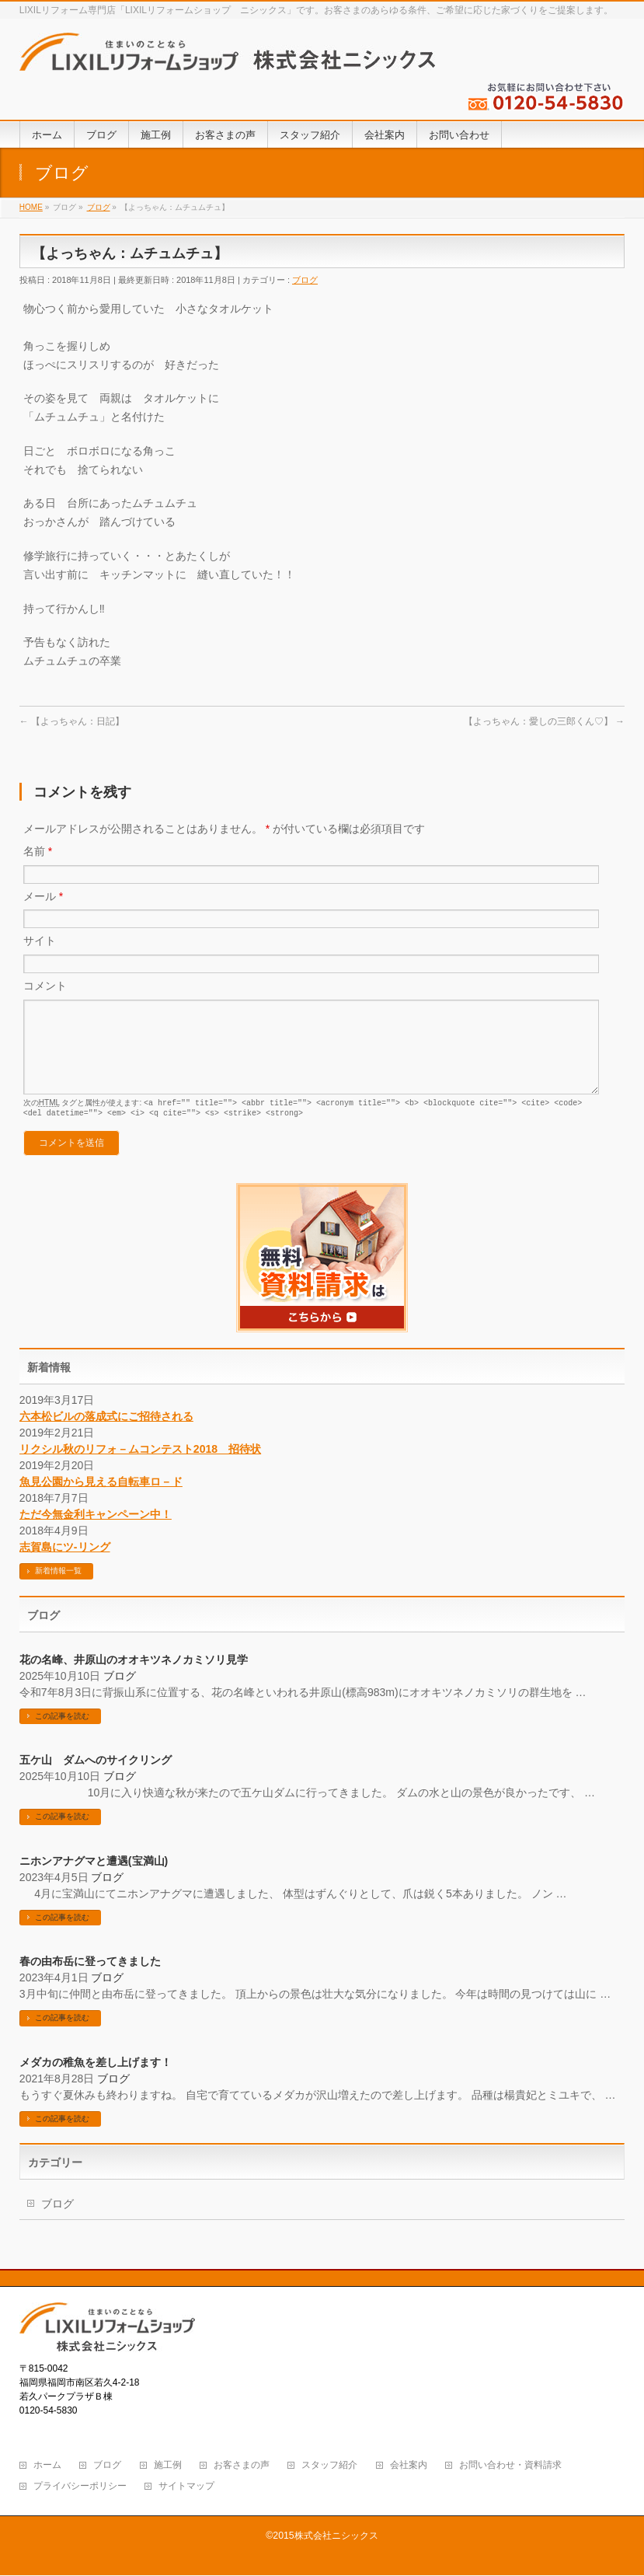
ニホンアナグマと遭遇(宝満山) (93, 1879)
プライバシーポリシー (80, 2487)
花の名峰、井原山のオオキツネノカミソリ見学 (133, 1678)
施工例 (168, 2466)
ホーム (47, 2466)
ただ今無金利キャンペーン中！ (95, 1533)
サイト (39, 940)
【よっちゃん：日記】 (71, 721)
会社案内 (408, 2466)
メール (43, 896)
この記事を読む (62, 1734)
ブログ (305, 279)
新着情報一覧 (58, 1589)
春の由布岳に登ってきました (90, 1980)
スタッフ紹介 (329, 2466)
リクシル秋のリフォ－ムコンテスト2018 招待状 (140, 1467)
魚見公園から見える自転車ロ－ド (101, 1500)
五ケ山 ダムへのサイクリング (95, 1778)
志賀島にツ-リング (64, 1565)
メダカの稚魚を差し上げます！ (95, 2081)
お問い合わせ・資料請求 (510, 2466)
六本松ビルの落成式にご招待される (106, 1435)
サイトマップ (186, 2487)
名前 (37, 851)
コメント (45, 985)
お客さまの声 (242, 2466)
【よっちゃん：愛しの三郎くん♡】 (544, 721)
